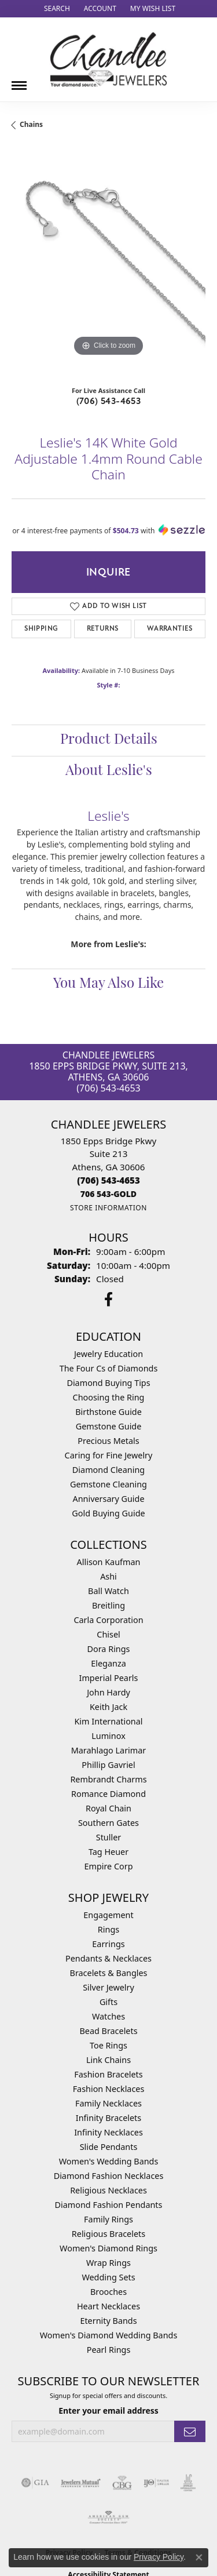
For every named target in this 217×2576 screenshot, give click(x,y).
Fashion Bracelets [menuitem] (108, 2074)
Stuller (108, 1837)
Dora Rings (108, 1648)
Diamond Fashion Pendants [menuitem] (109, 2204)
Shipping (41, 628)
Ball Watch (108, 1590)
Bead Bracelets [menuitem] (108, 2030)
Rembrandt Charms (108, 1779)
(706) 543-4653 (108, 401)
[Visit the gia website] (35, 2482)
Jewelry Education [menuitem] (108, 1353)
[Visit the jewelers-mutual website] (81, 2482)
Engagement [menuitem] (108, 1914)
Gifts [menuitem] (108, 2001)
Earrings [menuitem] (108, 1943)
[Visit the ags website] (108, 2517)
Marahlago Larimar (108, 1750)
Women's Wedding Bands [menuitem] (109, 2161)
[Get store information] (108, 1208)
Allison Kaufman (109, 1561)
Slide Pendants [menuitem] (109, 2146)
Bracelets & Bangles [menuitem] (109, 1972)
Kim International (108, 1721)
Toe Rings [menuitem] (108, 2045)
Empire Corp (108, 1866)
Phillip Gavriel (108, 1764)
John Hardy (108, 1692)
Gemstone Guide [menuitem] (109, 1426)
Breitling (108, 1605)
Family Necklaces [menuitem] (108, 2103)
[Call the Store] (108, 1180)
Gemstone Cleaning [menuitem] (108, 1484)
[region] (108, 262)
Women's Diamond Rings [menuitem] (108, 2248)
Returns (103, 628)
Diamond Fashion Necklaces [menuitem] (109, 2175)
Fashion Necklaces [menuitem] (109, 2088)
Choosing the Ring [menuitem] (109, 1397)
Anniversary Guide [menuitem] (108, 1498)
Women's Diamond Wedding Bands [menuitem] (109, 2335)
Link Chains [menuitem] (108, 2059)
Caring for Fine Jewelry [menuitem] (109, 1455)
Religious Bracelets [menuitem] (108, 2233)
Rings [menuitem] (108, 1929)
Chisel (108, 1634)
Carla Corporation (108, 1619)
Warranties (170, 628)
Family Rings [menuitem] (108, 2219)
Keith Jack (108, 1706)
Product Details (108, 740)
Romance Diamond (108, 1793)
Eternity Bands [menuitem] (108, 2320)
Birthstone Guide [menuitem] (108, 1411)
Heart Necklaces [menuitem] (108, 2306)
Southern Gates (108, 1822)
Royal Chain (108, 1808)
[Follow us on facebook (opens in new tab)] (108, 1300)
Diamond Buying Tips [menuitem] (108, 1382)
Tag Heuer (108, 1851)
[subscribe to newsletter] (189, 2431)
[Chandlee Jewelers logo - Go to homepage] (108, 59)
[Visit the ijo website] (157, 2482)
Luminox (108, 1735)
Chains (31, 124)
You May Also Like (108, 984)
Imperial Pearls (108, 1677)
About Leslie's (108, 771)
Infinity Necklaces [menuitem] (108, 2132)
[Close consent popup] (199, 2557)
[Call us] (108, 1193)
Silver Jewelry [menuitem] (108, 1987)
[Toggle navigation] (19, 81)
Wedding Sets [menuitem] (108, 2277)
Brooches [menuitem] (108, 2291)
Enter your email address (108, 2410)
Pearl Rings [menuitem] (109, 2349)
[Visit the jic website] (188, 2482)
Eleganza (108, 1663)
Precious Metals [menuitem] (108, 1440)
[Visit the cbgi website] (122, 2482)
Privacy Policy (158, 2557)
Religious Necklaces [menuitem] (108, 2190)
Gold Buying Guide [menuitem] (108, 1513)
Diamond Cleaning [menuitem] (108, 1469)
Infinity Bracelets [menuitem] (108, 2117)
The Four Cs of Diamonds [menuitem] (109, 1368)
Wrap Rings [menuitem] (108, 2262)
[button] (56, 8)
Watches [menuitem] (108, 2016)
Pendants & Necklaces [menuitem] (108, 1958)
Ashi (108, 1576)
